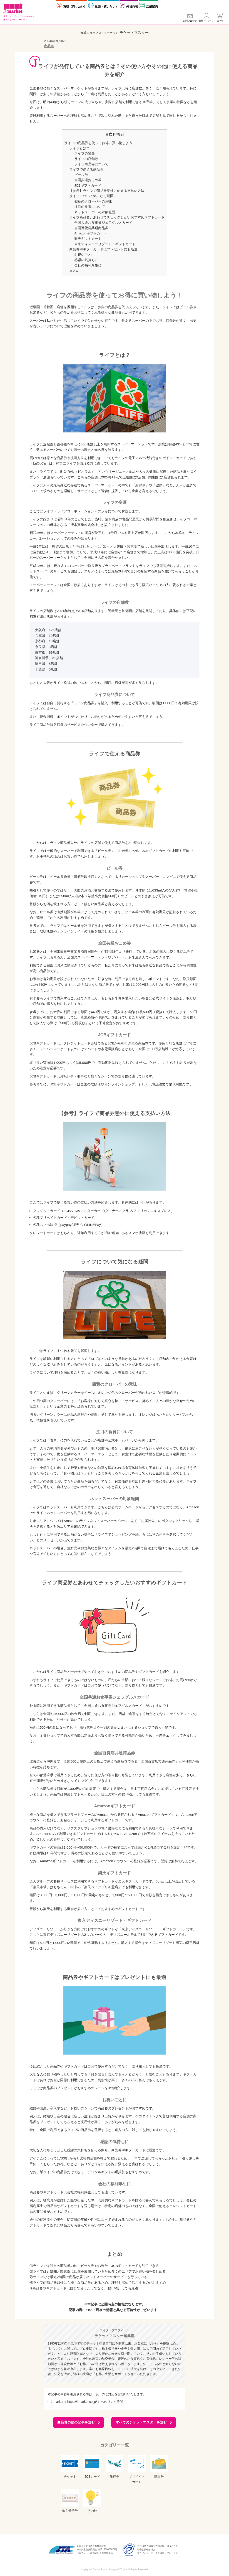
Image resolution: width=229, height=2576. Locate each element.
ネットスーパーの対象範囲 (94, 212)
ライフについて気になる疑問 (91, 196)
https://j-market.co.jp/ (82, 2401)
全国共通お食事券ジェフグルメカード (103, 222)
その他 (92, 2500)
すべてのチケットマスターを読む (141, 2422)
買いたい (106, 6)
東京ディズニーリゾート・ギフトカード (105, 244)
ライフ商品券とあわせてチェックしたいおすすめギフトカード (117, 217)
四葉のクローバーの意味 (93, 201)
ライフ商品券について (91, 164)
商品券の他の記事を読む (76, 2422)
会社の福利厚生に (88, 265)
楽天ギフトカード (88, 239)
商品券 (49, 46)
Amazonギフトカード (90, 233)
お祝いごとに (84, 255)
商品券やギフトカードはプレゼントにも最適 (103, 249)
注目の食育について (89, 206)
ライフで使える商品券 (86, 169)
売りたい (75, 6)
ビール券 (81, 175)
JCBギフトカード (87, 185)
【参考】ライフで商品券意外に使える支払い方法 (106, 191)
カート (220, 20)
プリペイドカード (137, 2469)
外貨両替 (132, 6)
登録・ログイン (206, 20)
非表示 (118, 134)
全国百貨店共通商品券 (91, 228)
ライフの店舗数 (86, 159)
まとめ (74, 270)
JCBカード (92, 2466)
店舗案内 (152, 6)
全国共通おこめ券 (88, 180)
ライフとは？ (79, 148)
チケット (70, 2466)
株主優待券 (70, 2500)
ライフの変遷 (84, 153)
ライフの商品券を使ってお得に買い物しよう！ (100, 143)
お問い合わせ (190, 20)
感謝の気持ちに (86, 260)
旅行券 (114, 2466)
